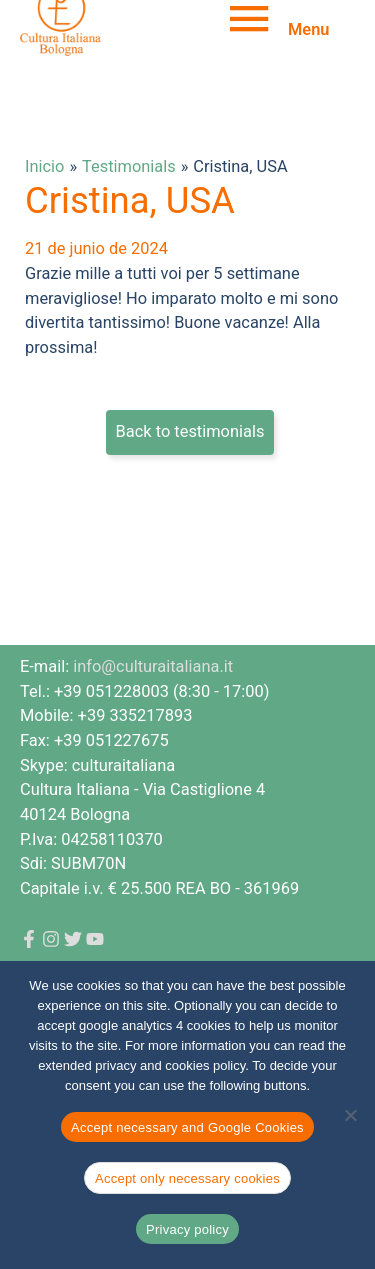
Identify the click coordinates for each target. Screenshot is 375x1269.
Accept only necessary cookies (187, 1178)
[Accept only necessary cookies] (350, 1115)
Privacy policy (187, 1229)
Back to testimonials (190, 431)
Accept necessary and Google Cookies (187, 1127)
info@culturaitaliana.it (153, 666)
